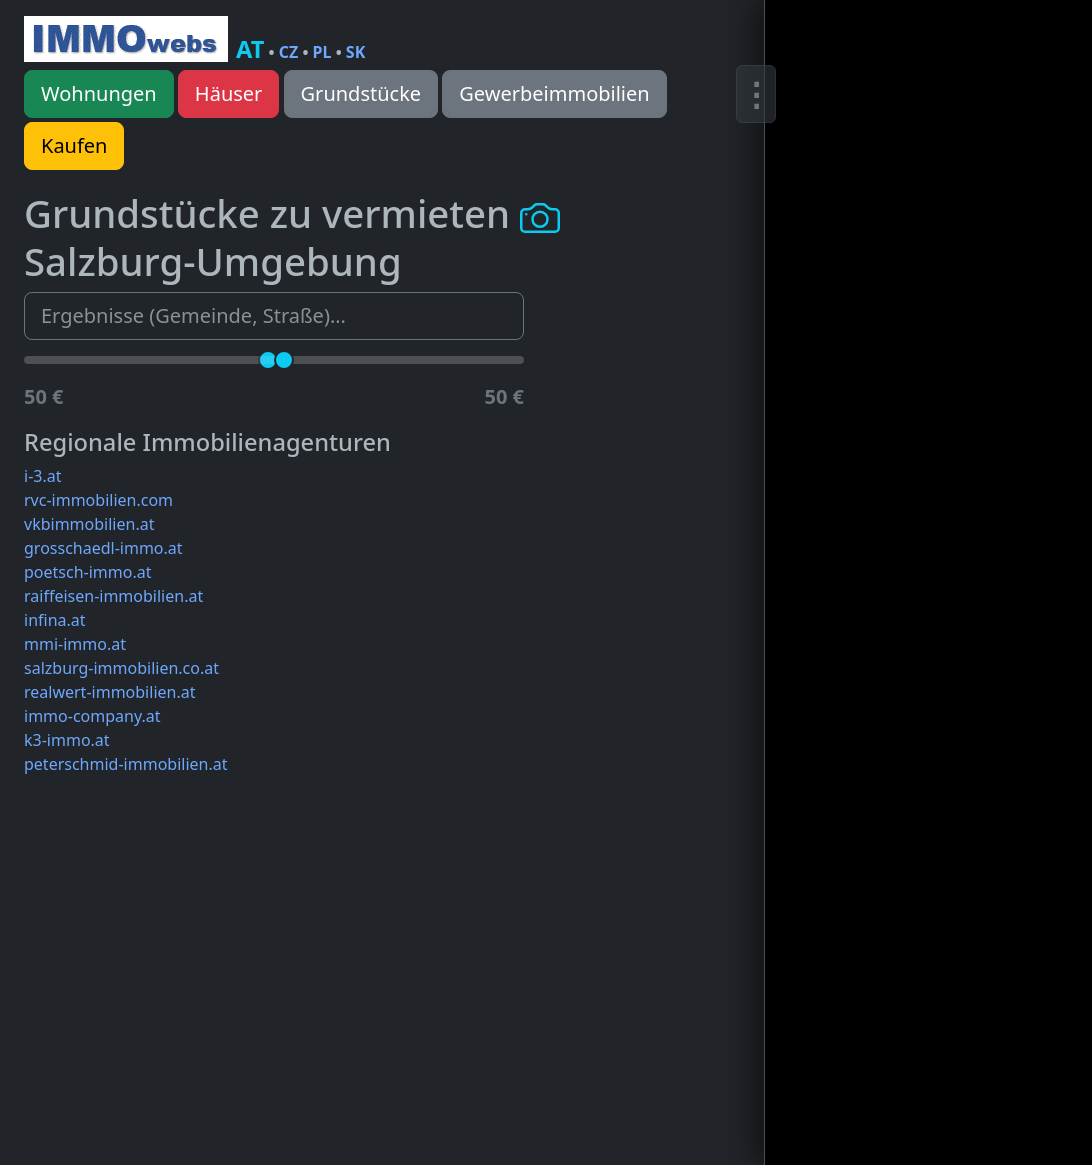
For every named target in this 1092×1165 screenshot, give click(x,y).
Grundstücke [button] (361, 93)
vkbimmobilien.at (89, 524)
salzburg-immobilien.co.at (121, 668)
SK (355, 52)
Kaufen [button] (74, 145)
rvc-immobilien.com (98, 500)
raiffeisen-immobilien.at (113, 596)
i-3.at (42, 476)
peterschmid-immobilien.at (126, 764)
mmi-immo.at (75, 644)
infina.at (55, 620)
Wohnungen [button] (99, 93)
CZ (289, 52)
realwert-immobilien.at (109, 692)
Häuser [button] (229, 93)
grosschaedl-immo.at (103, 548)
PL (322, 52)
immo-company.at (92, 716)
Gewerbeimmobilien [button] (554, 93)
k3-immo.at (67, 740)
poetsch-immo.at (87, 572)
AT (250, 49)
